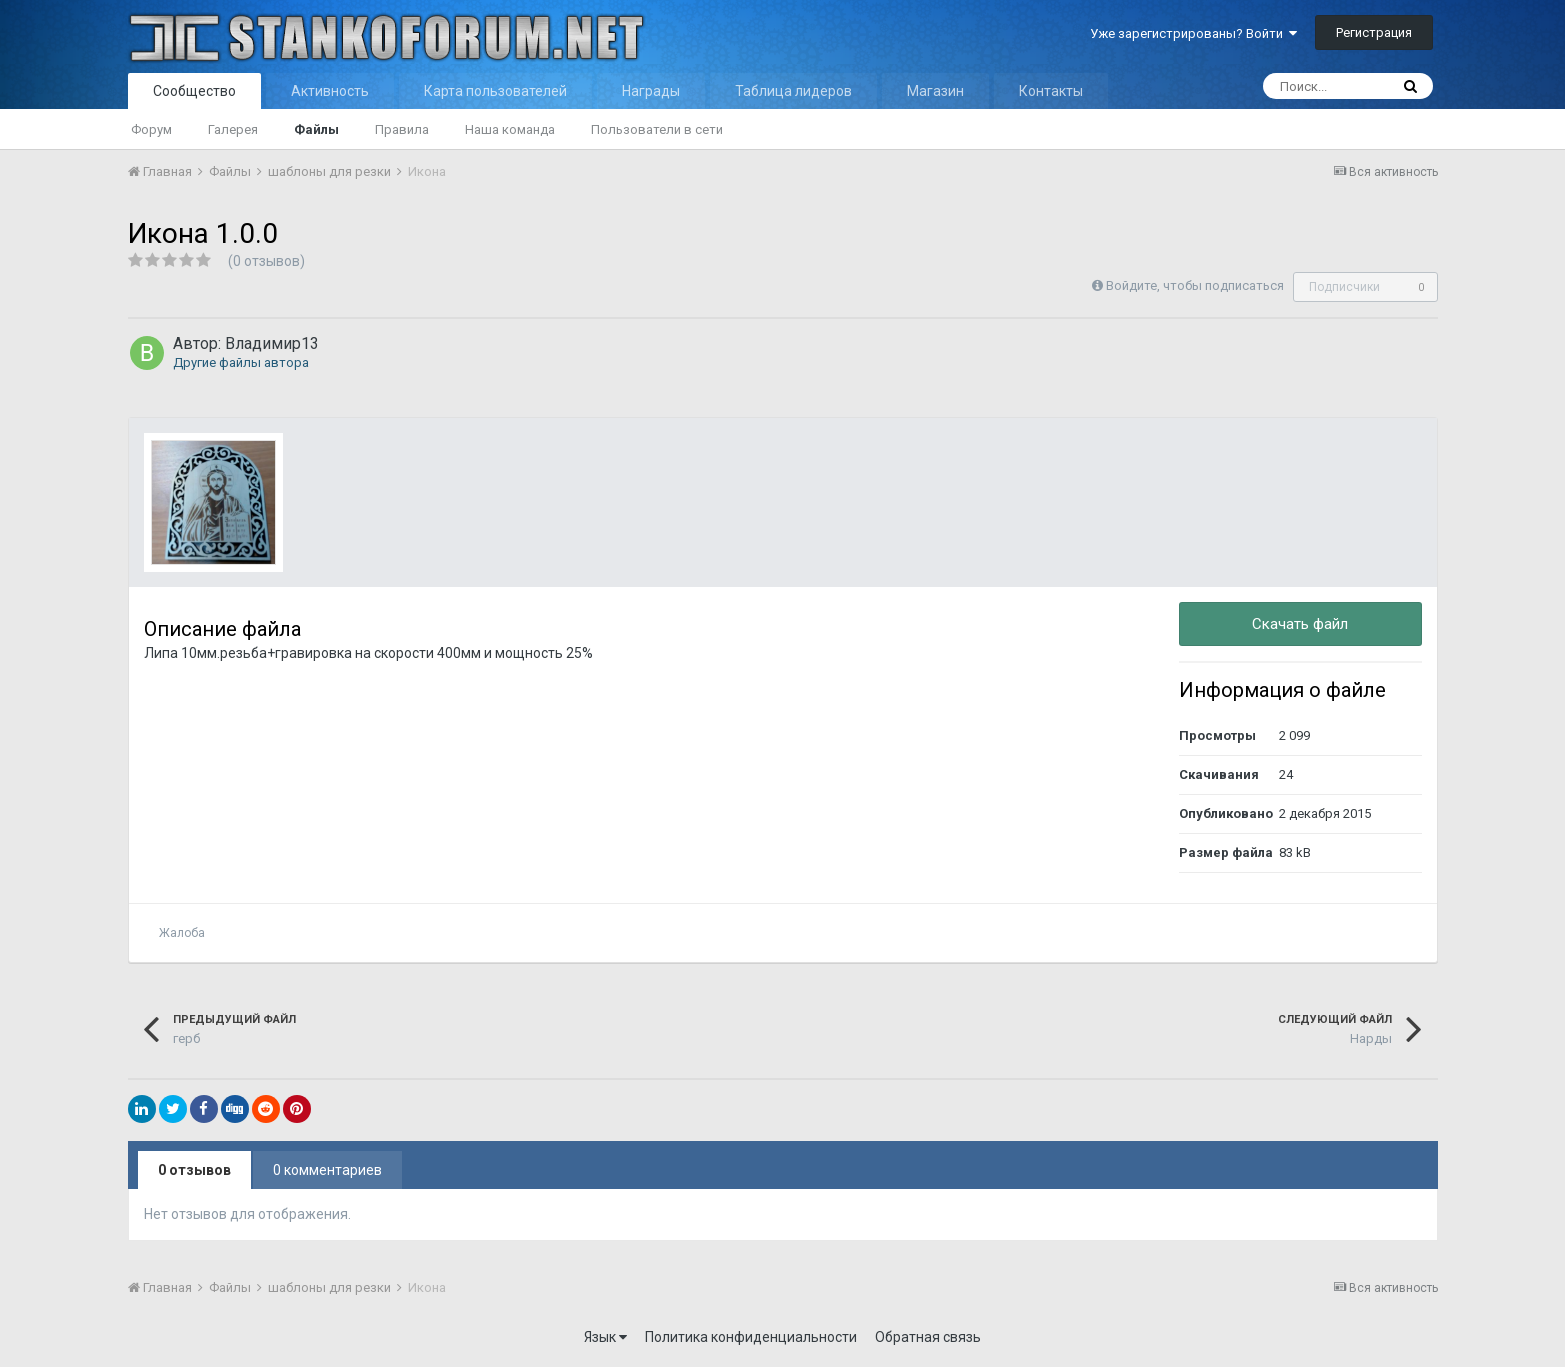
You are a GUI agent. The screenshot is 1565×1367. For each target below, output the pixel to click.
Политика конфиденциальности (751, 1337)
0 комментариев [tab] (327, 1170)
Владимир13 (272, 343)
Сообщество (194, 91)
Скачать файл (1300, 624)
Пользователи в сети (657, 129)
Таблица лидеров (793, 91)
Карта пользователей (495, 91)
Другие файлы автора (241, 362)
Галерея (233, 129)
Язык (605, 1337)
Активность (330, 91)
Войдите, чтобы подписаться (1195, 285)
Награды (651, 91)
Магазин (935, 91)
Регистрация (1374, 32)
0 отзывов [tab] (194, 1170)
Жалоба (182, 933)
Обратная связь (928, 1337)
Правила (402, 129)
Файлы (316, 129)
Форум (151, 129)
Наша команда (510, 129)
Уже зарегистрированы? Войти (1193, 33)
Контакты (1051, 91)
